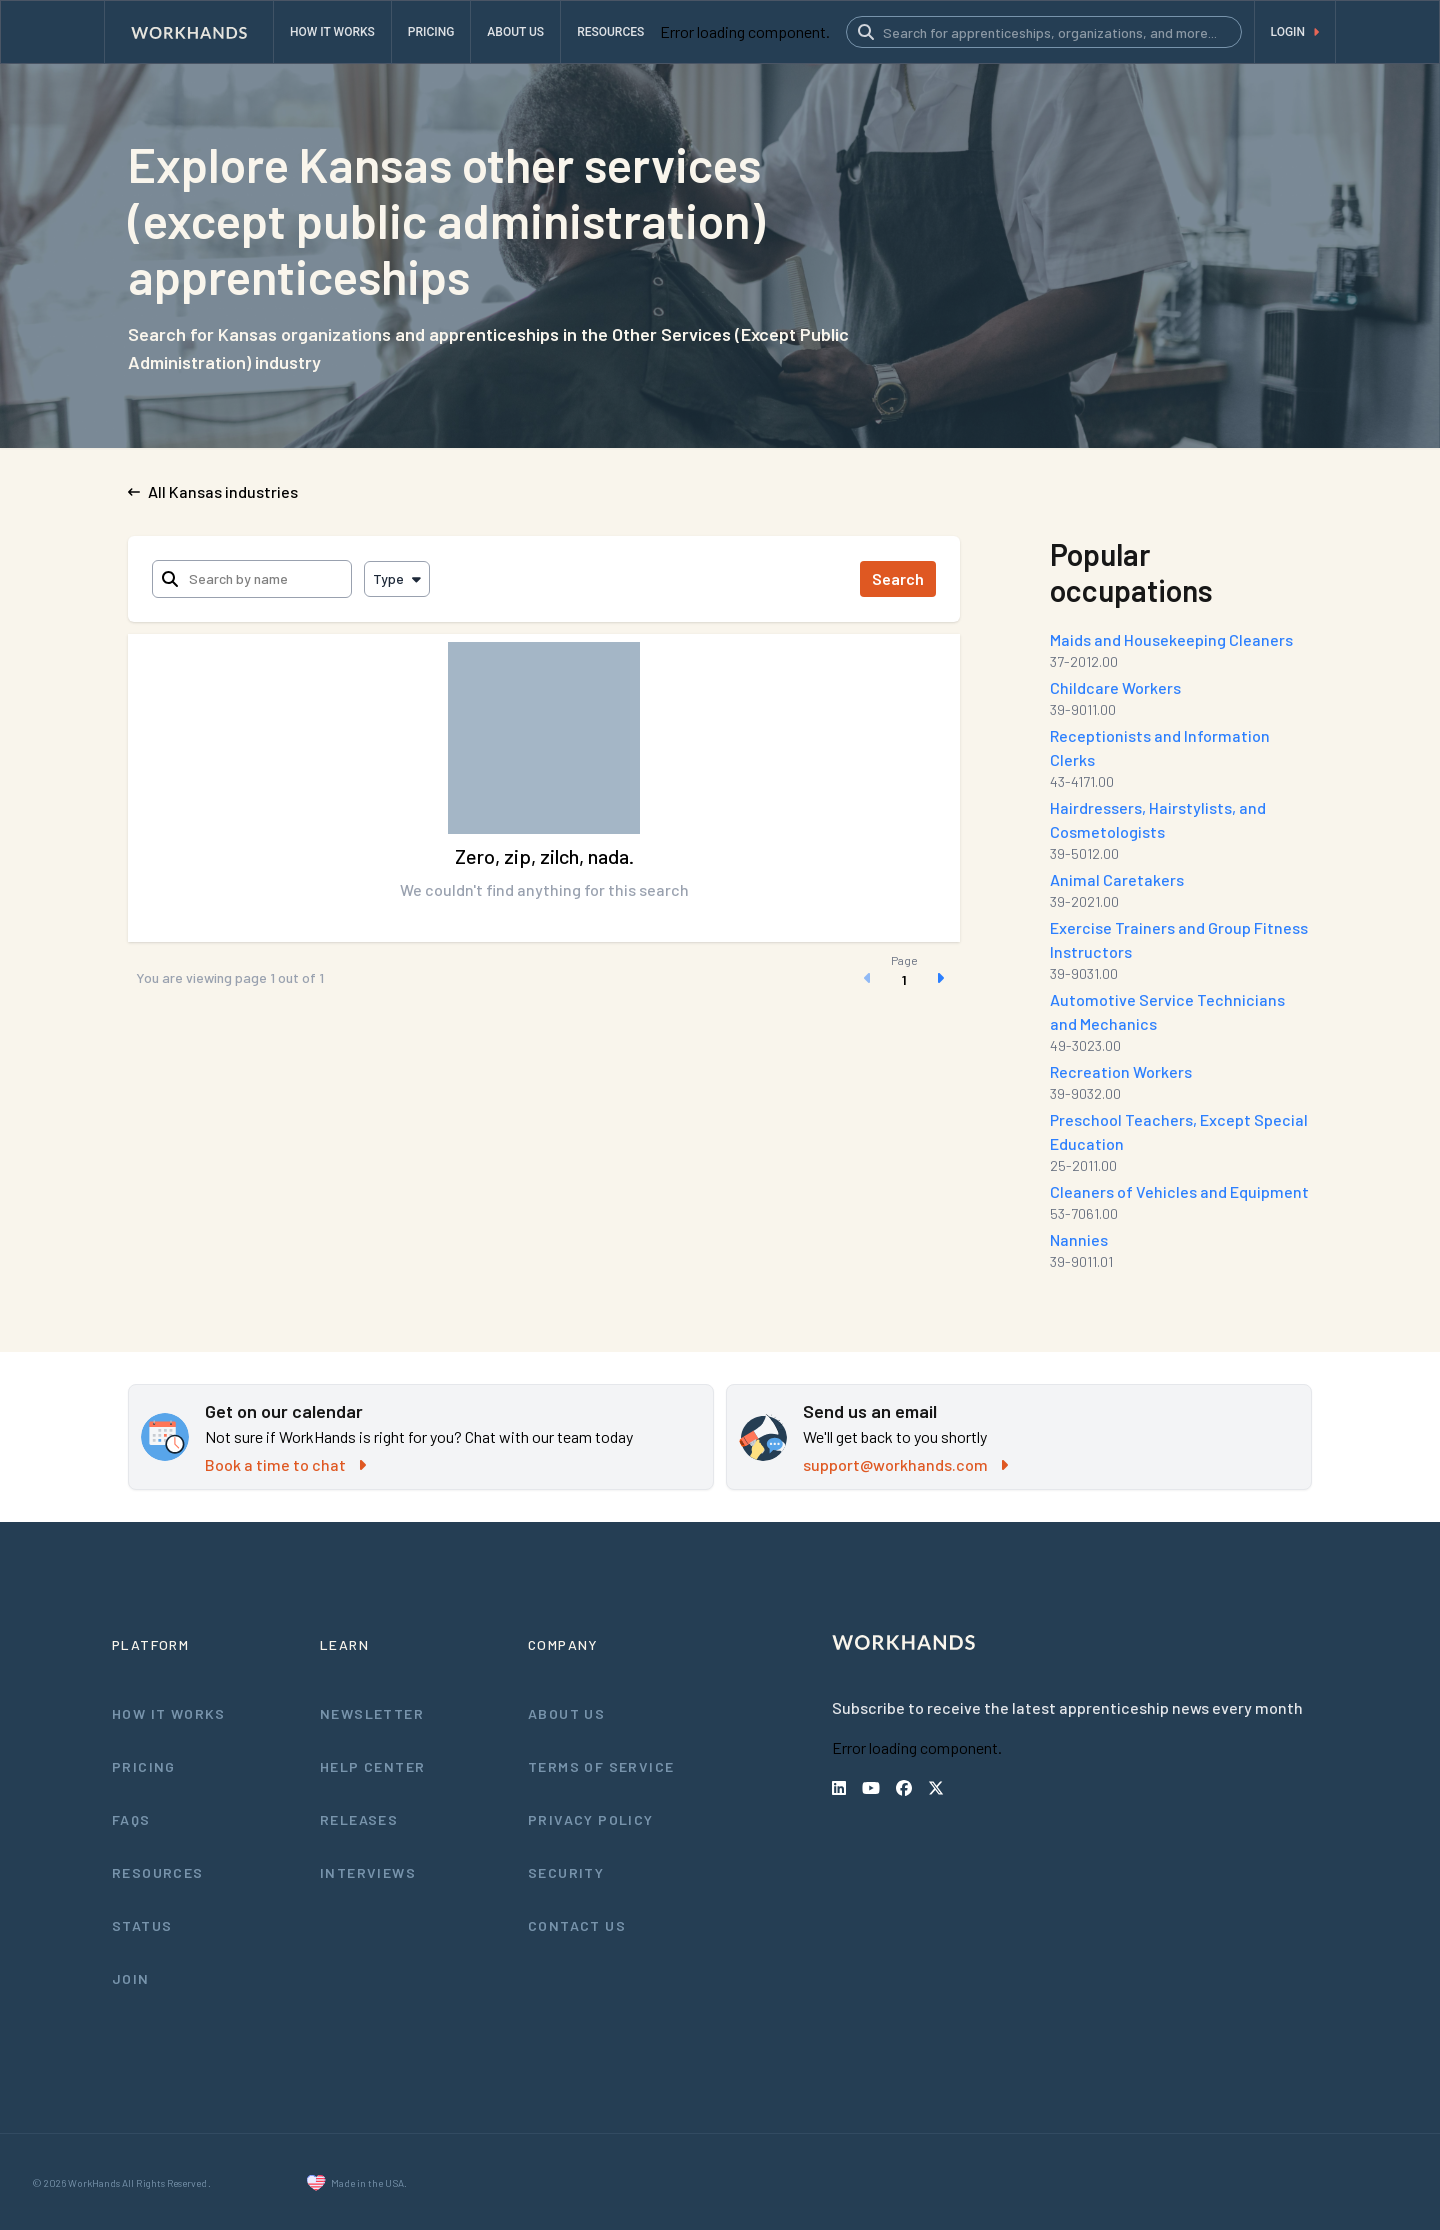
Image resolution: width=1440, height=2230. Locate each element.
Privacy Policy (592, 1819)
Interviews (367, 1872)
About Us (567, 1713)
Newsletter (371, 1713)
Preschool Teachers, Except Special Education (1179, 1131)
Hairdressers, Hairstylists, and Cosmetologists (1159, 819)
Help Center (372, 1766)
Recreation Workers (1122, 1071)
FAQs (132, 1819)
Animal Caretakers (1118, 879)
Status (142, 1925)
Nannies (1081, 1239)
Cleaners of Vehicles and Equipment (1181, 1191)
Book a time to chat (284, 1464)
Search (899, 578)
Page (903, 960)
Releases (359, 1819)
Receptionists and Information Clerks (1160, 747)
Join (130, 1978)
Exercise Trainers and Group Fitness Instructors (1180, 939)
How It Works (170, 1713)
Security (566, 1872)
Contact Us (577, 1925)
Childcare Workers (1117, 687)
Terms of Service (602, 1766)
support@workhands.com (905, 1464)
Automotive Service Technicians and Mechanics (1182, 1011)
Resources (157, 1872)
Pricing (144, 1766)
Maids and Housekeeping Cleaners (1176, 639)
